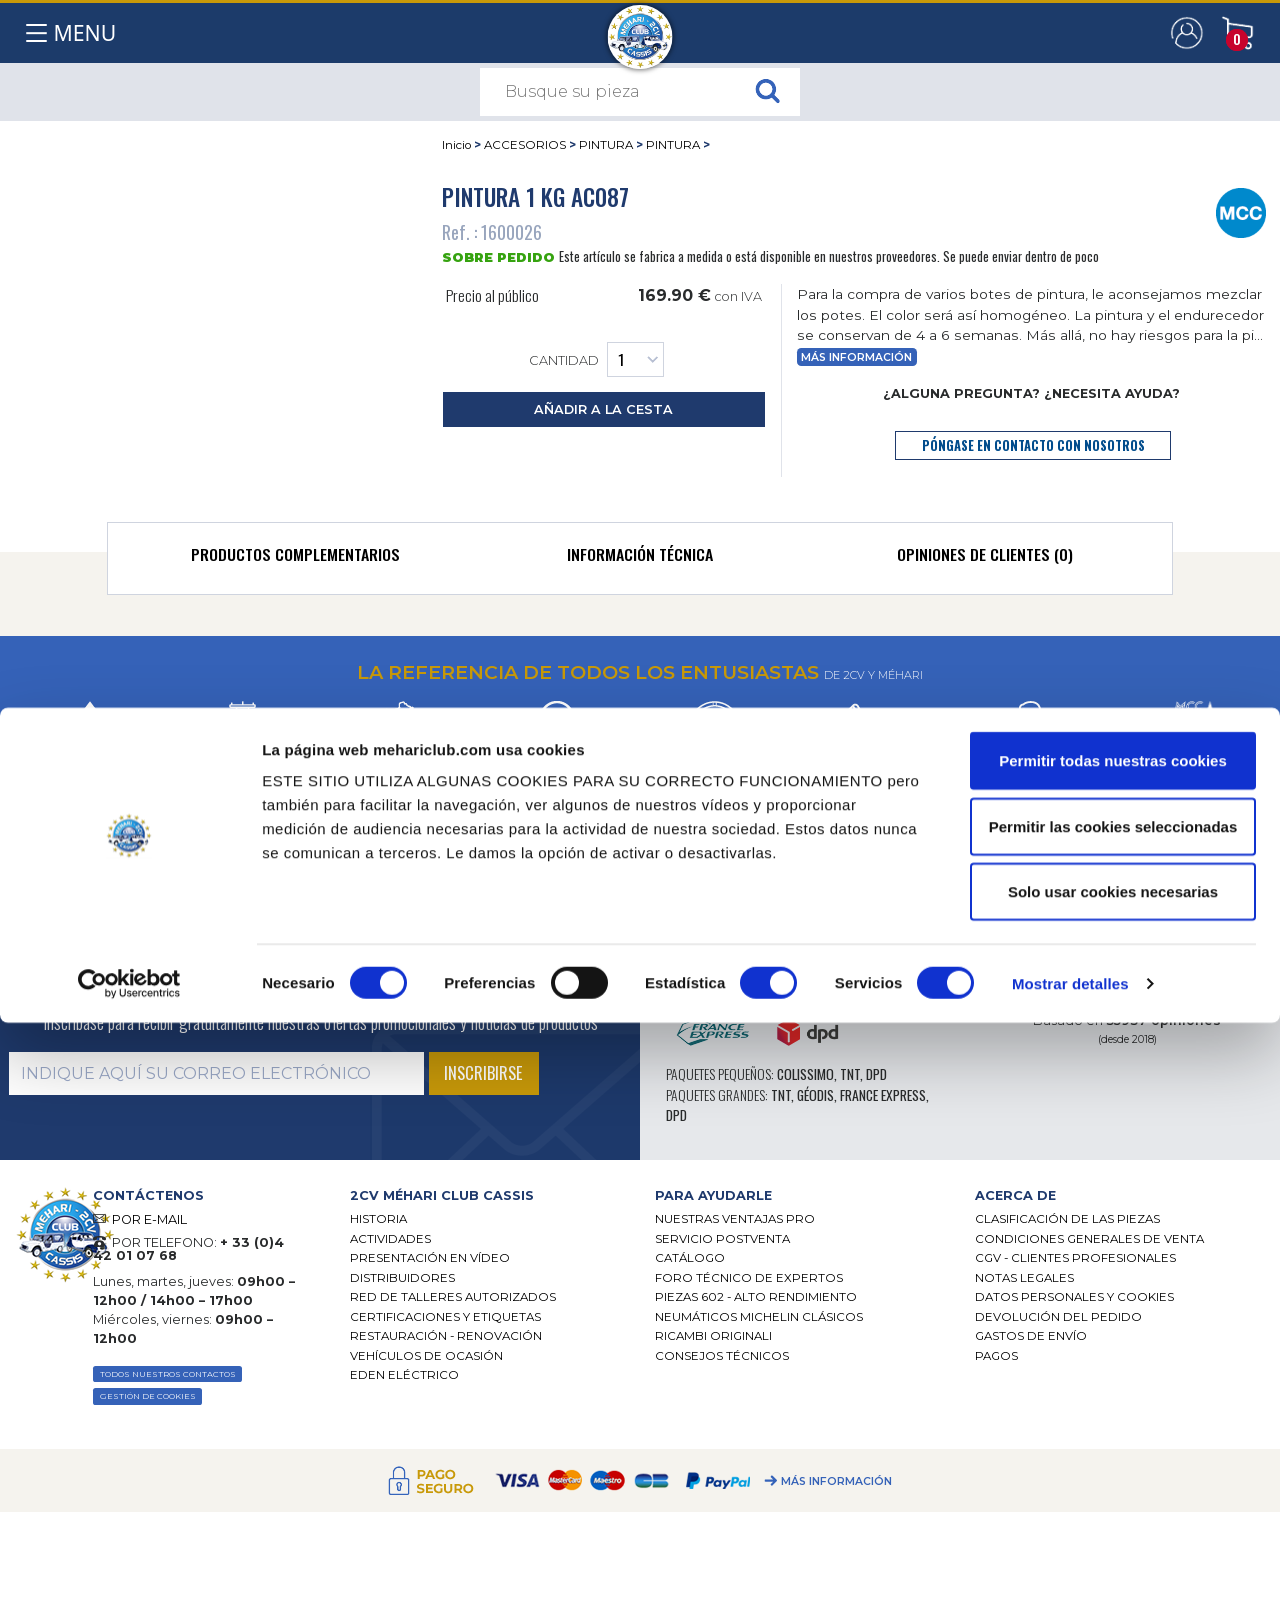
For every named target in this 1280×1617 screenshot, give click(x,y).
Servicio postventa (722, 1239)
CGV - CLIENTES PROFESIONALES (1075, 1258)
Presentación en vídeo (430, 1258)
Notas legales (1024, 1278)
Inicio (456, 145)
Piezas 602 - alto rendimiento (756, 1297)
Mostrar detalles (1070, 1577)
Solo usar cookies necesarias (1113, 1485)
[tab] (295, 559)
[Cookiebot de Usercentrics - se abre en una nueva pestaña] (129, 1578)
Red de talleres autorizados (453, 1297)
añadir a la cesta (603, 409)
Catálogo (690, 1258)
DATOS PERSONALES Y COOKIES (1074, 1297)
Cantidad (596, 359)
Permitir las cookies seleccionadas (1113, 1420)
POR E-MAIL (149, 1219)
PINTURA (606, 145)
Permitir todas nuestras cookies (1113, 1354)
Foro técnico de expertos (749, 1278)
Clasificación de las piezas (1067, 1219)
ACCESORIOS (525, 145)
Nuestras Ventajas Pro (735, 1219)
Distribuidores (402, 1278)
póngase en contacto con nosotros (1033, 445)
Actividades (390, 1239)
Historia (378, 1219)
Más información (856, 357)
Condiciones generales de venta (1089, 1239)
